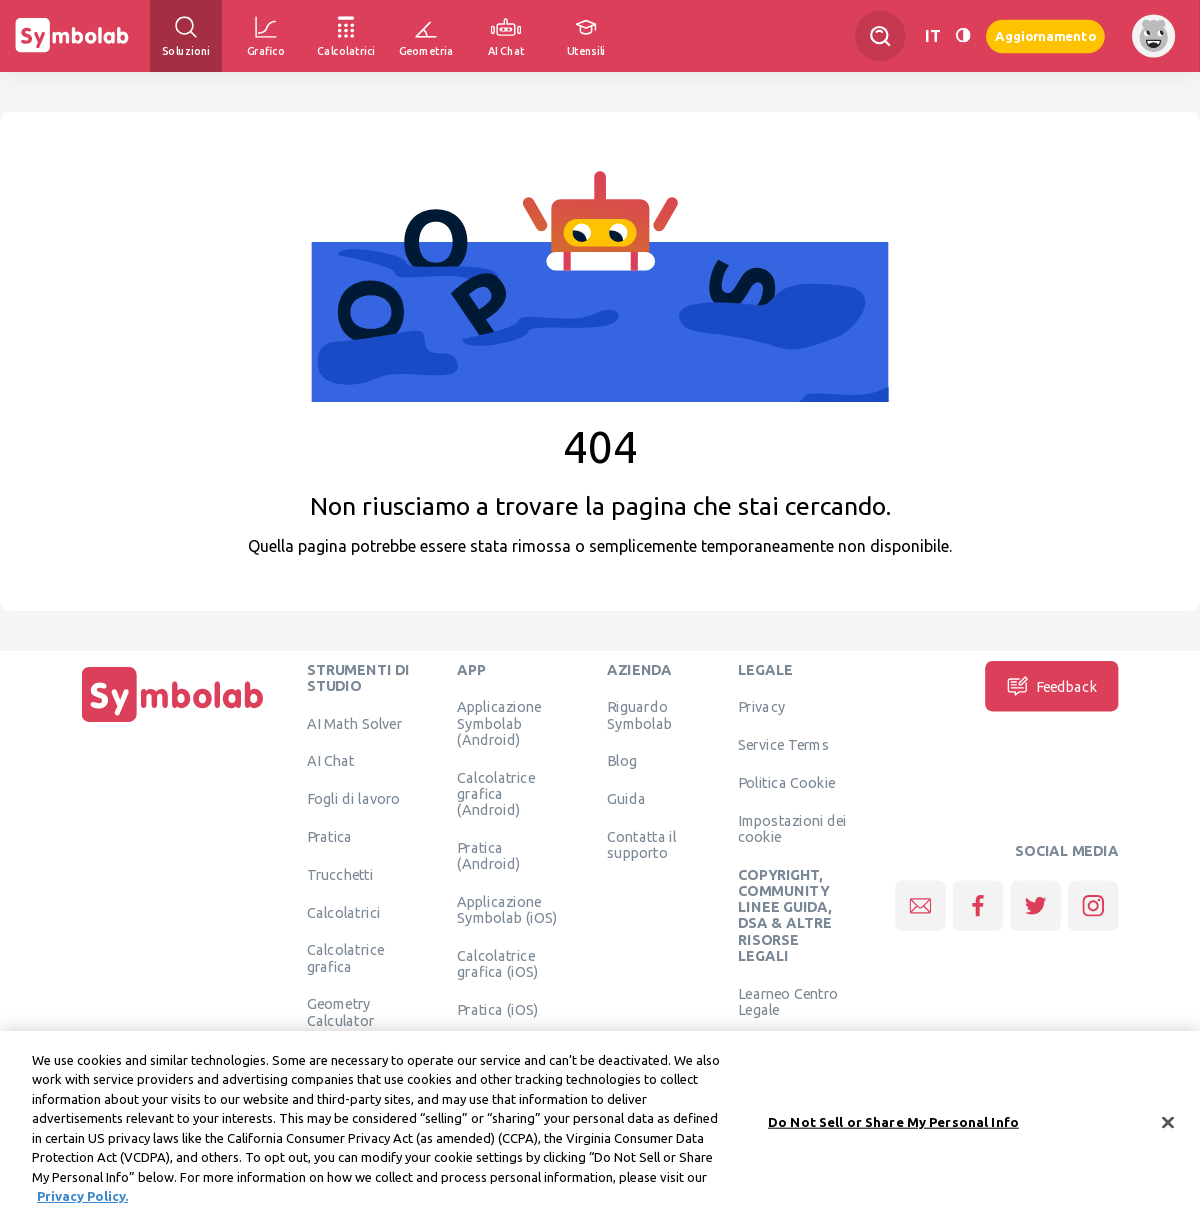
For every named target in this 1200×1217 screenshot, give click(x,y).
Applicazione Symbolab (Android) (499, 723)
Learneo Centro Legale (788, 1001)
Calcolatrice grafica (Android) (495, 793)
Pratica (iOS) (497, 1009)
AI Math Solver (354, 723)
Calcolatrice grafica (345, 958)
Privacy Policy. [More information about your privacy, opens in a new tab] (82, 1205)
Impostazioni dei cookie (792, 828)
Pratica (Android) (488, 855)
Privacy (761, 707)
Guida (626, 799)
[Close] (1168, 1131)
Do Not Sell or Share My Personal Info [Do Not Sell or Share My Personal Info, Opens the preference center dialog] (893, 1130)
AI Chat (331, 761)
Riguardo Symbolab (639, 715)
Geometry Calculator (341, 1012)
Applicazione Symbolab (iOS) (507, 909)
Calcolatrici (344, 912)
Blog (622, 761)
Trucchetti (340, 874)
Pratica (330, 836)
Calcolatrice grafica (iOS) (497, 963)
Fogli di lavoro (354, 799)
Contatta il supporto (641, 844)
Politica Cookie (786, 782)
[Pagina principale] (173, 722)
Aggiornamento (1045, 35)
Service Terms (783, 745)
